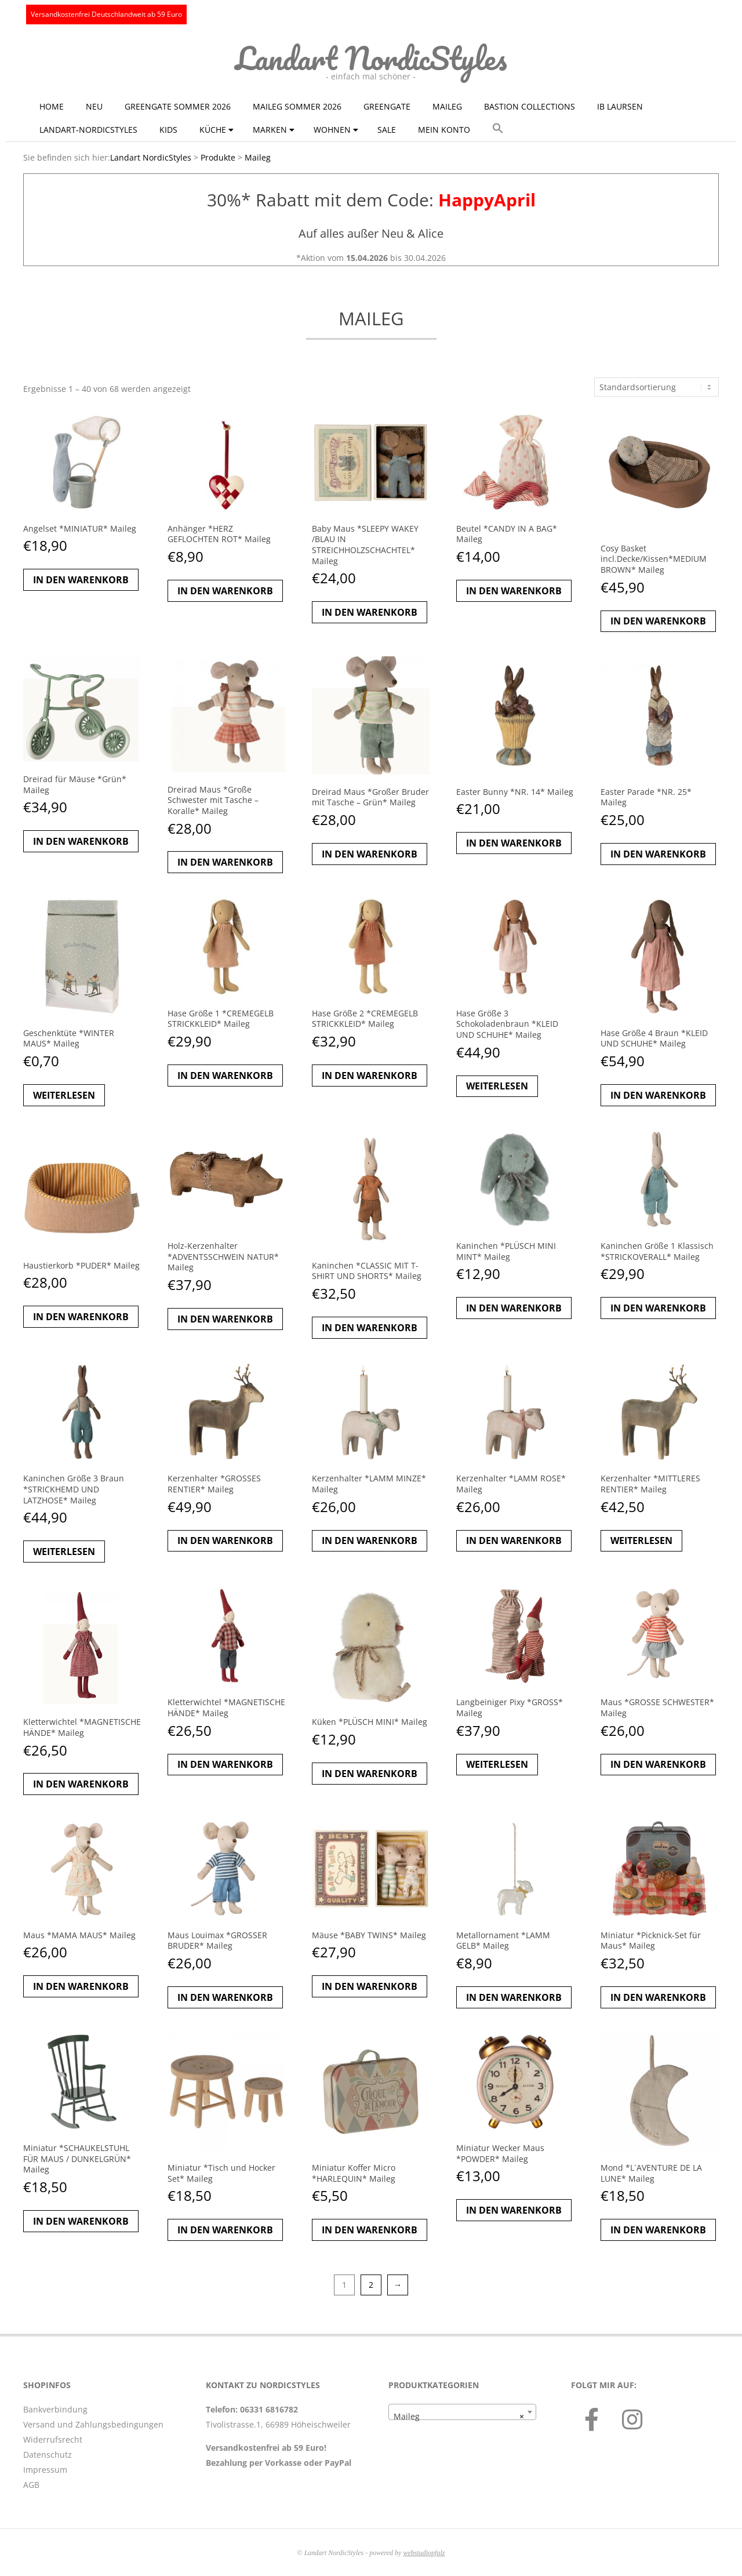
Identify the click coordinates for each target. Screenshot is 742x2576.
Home (51, 106)
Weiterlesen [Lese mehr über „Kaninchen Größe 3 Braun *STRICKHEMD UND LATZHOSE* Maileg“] (64, 1551)
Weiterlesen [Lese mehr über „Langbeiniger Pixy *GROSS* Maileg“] (497, 1764)
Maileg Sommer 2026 (297, 106)
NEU (94, 106)
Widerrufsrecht (52, 2439)
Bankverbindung (55, 2409)
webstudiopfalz (424, 2553)
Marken (270, 129)
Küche (212, 129)
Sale (386, 129)
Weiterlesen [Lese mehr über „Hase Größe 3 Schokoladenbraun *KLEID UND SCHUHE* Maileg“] (497, 1086)
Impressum (45, 2469)
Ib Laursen (620, 106)
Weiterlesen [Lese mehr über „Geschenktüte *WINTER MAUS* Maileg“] (64, 1095)
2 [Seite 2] (371, 2284)
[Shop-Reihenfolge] (656, 387)
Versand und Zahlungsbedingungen (93, 2424)
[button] (498, 128)
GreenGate (386, 106)
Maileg (447, 106)
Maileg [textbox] (459, 2416)
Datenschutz (47, 2454)
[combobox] (462, 2412)
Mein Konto (444, 129)
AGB (31, 2484)
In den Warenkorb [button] (81, 579)
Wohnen (332, 129)
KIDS (168, 129)
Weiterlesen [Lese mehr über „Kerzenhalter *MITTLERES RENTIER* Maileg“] (641, 1540)
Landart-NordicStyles (88, 129)
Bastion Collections (529, 106)
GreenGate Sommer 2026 (178, 106)
